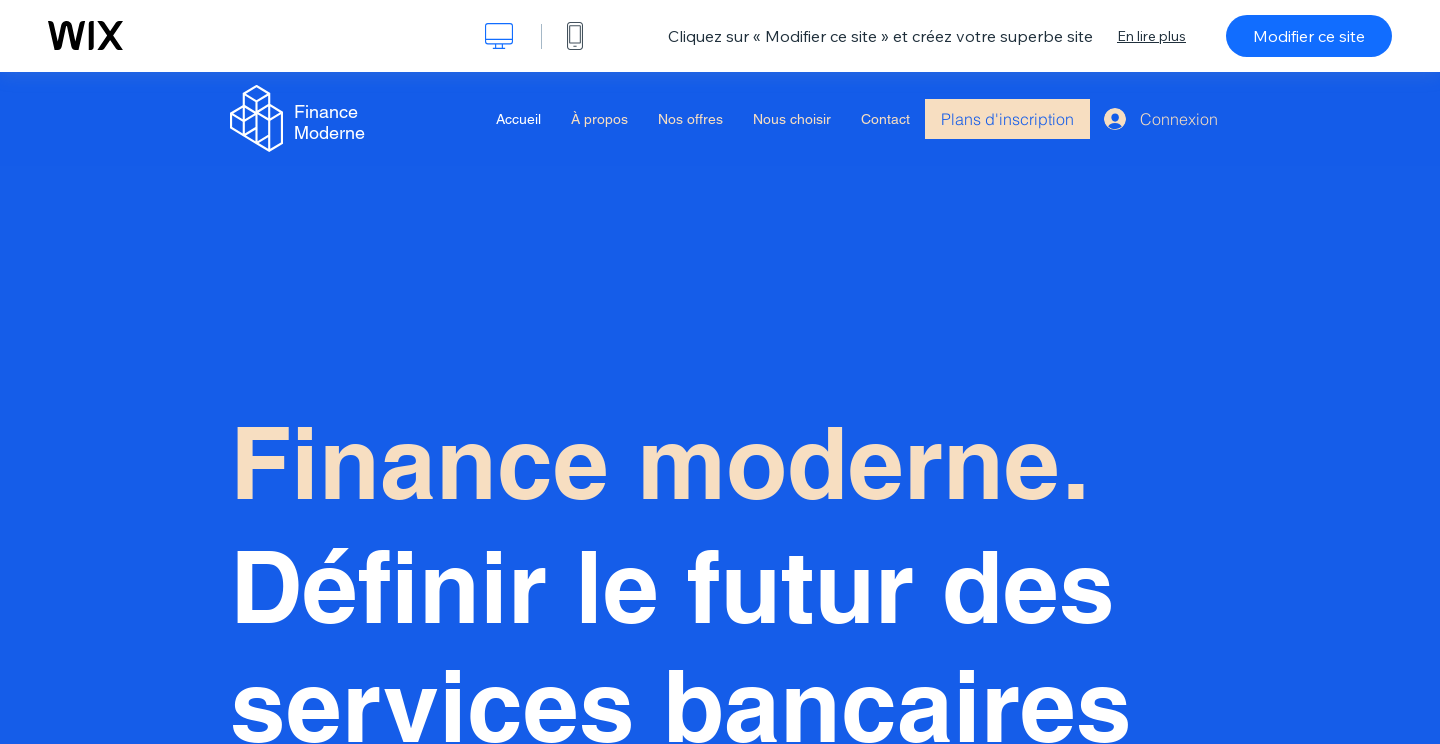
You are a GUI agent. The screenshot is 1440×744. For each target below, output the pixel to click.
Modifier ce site (1309, 36)
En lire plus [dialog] (1151, 36)
